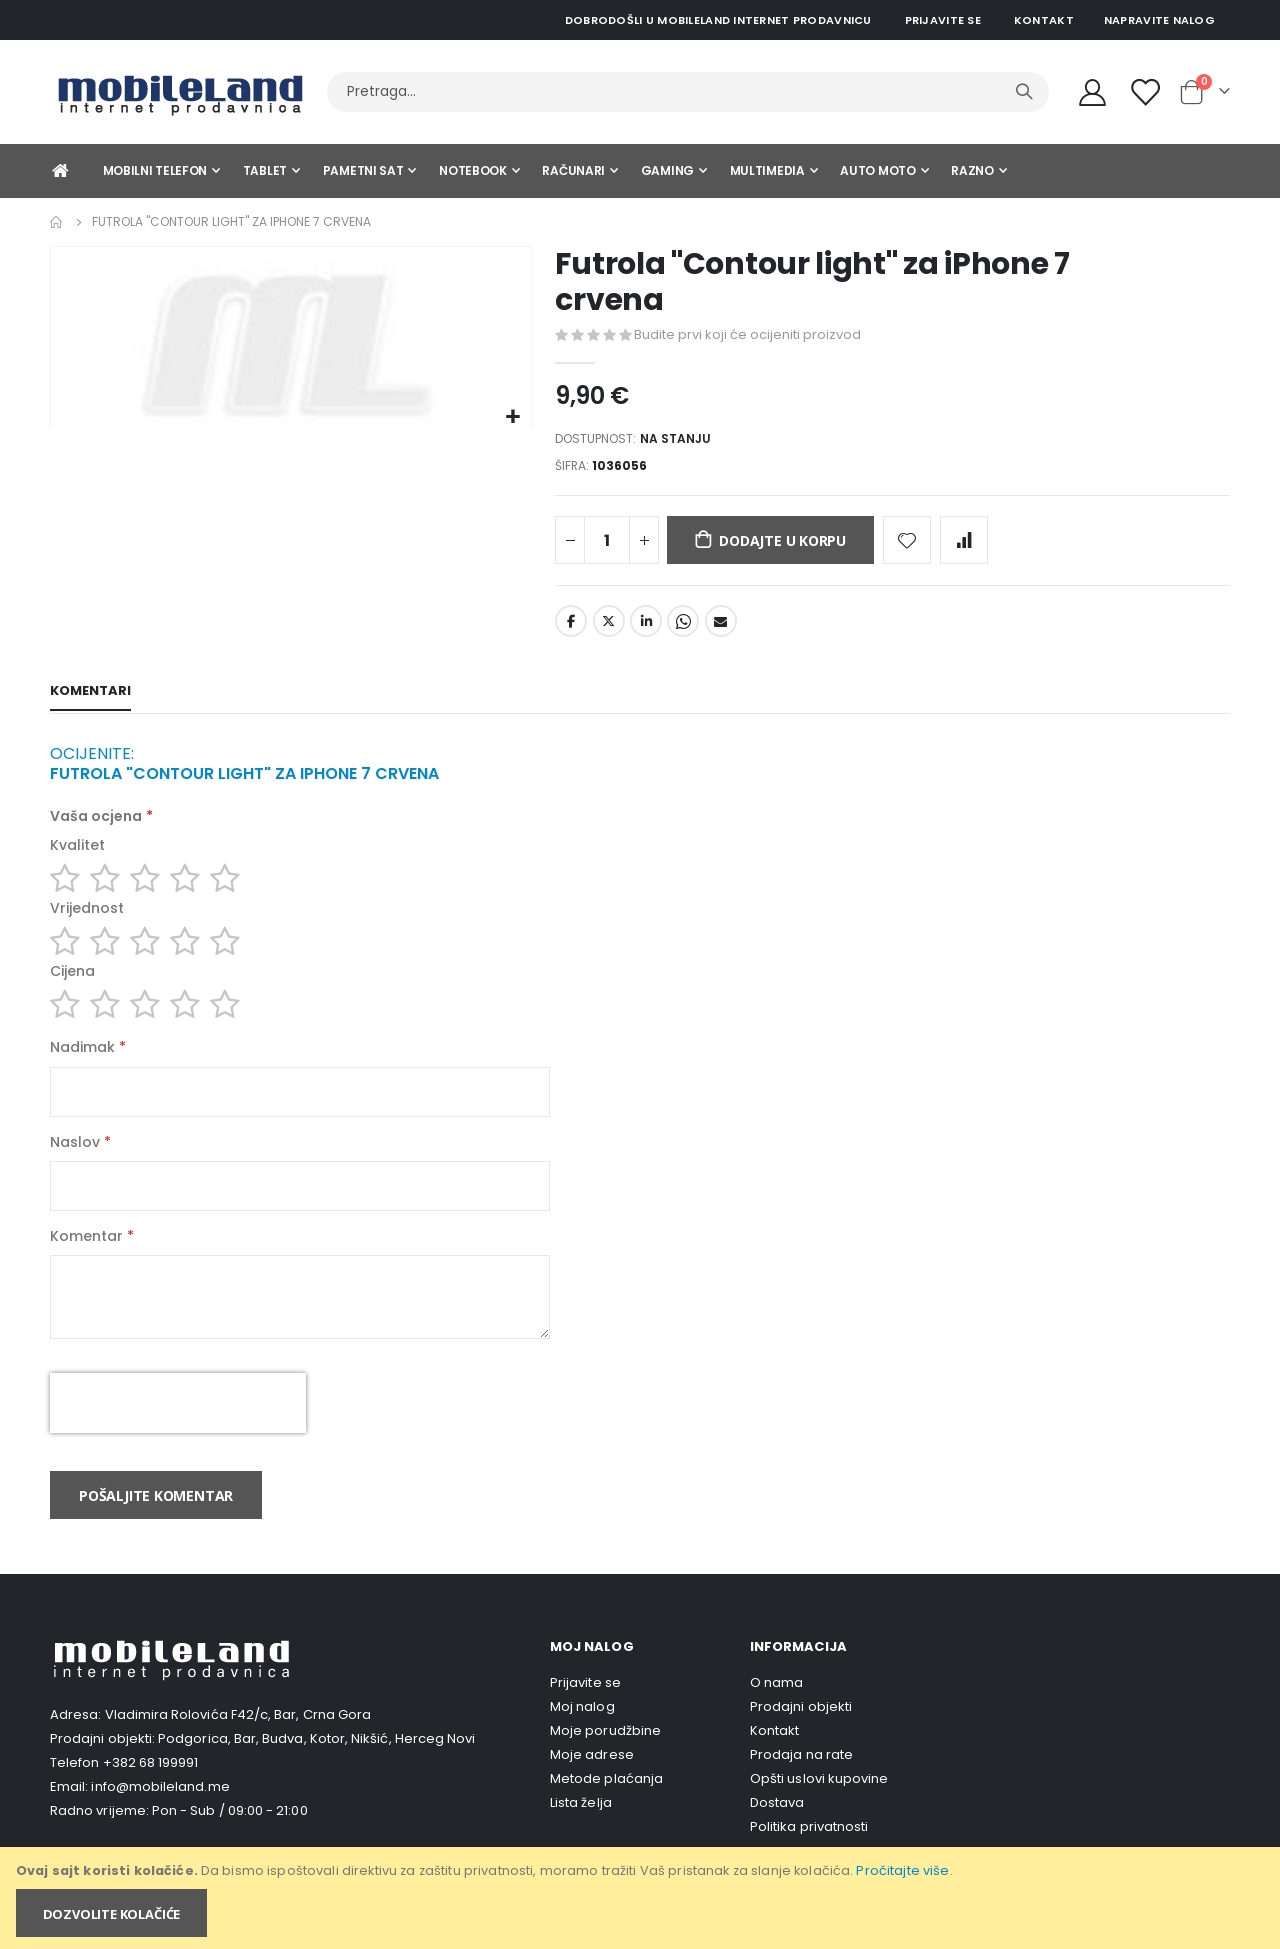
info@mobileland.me (160, 1812)
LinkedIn (646, 627)
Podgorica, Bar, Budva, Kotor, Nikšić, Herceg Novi (316, 1764)
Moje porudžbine (605, 1756)
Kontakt (1044, 20)
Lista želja (581, 1828)
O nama (776, 1708)
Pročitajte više (902, 1870)
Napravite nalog (1159, 20)
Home (57, 222)
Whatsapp (683, 627)
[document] (641, 1898)
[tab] (90, 698)
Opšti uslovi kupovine (819, 1804)
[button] (513, 417)
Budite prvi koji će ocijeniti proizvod (747, 335)
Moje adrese (592, 1780)
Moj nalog (582, 1732)
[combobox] (688, 92)
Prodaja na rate (801, 1780)
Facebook (571, 627)
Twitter (609, 627)
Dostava (777, 1828)
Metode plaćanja (606, 1804)
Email (721, 627)
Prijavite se (943, 20)
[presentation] (178, 1429)
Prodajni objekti (801, 1732)
